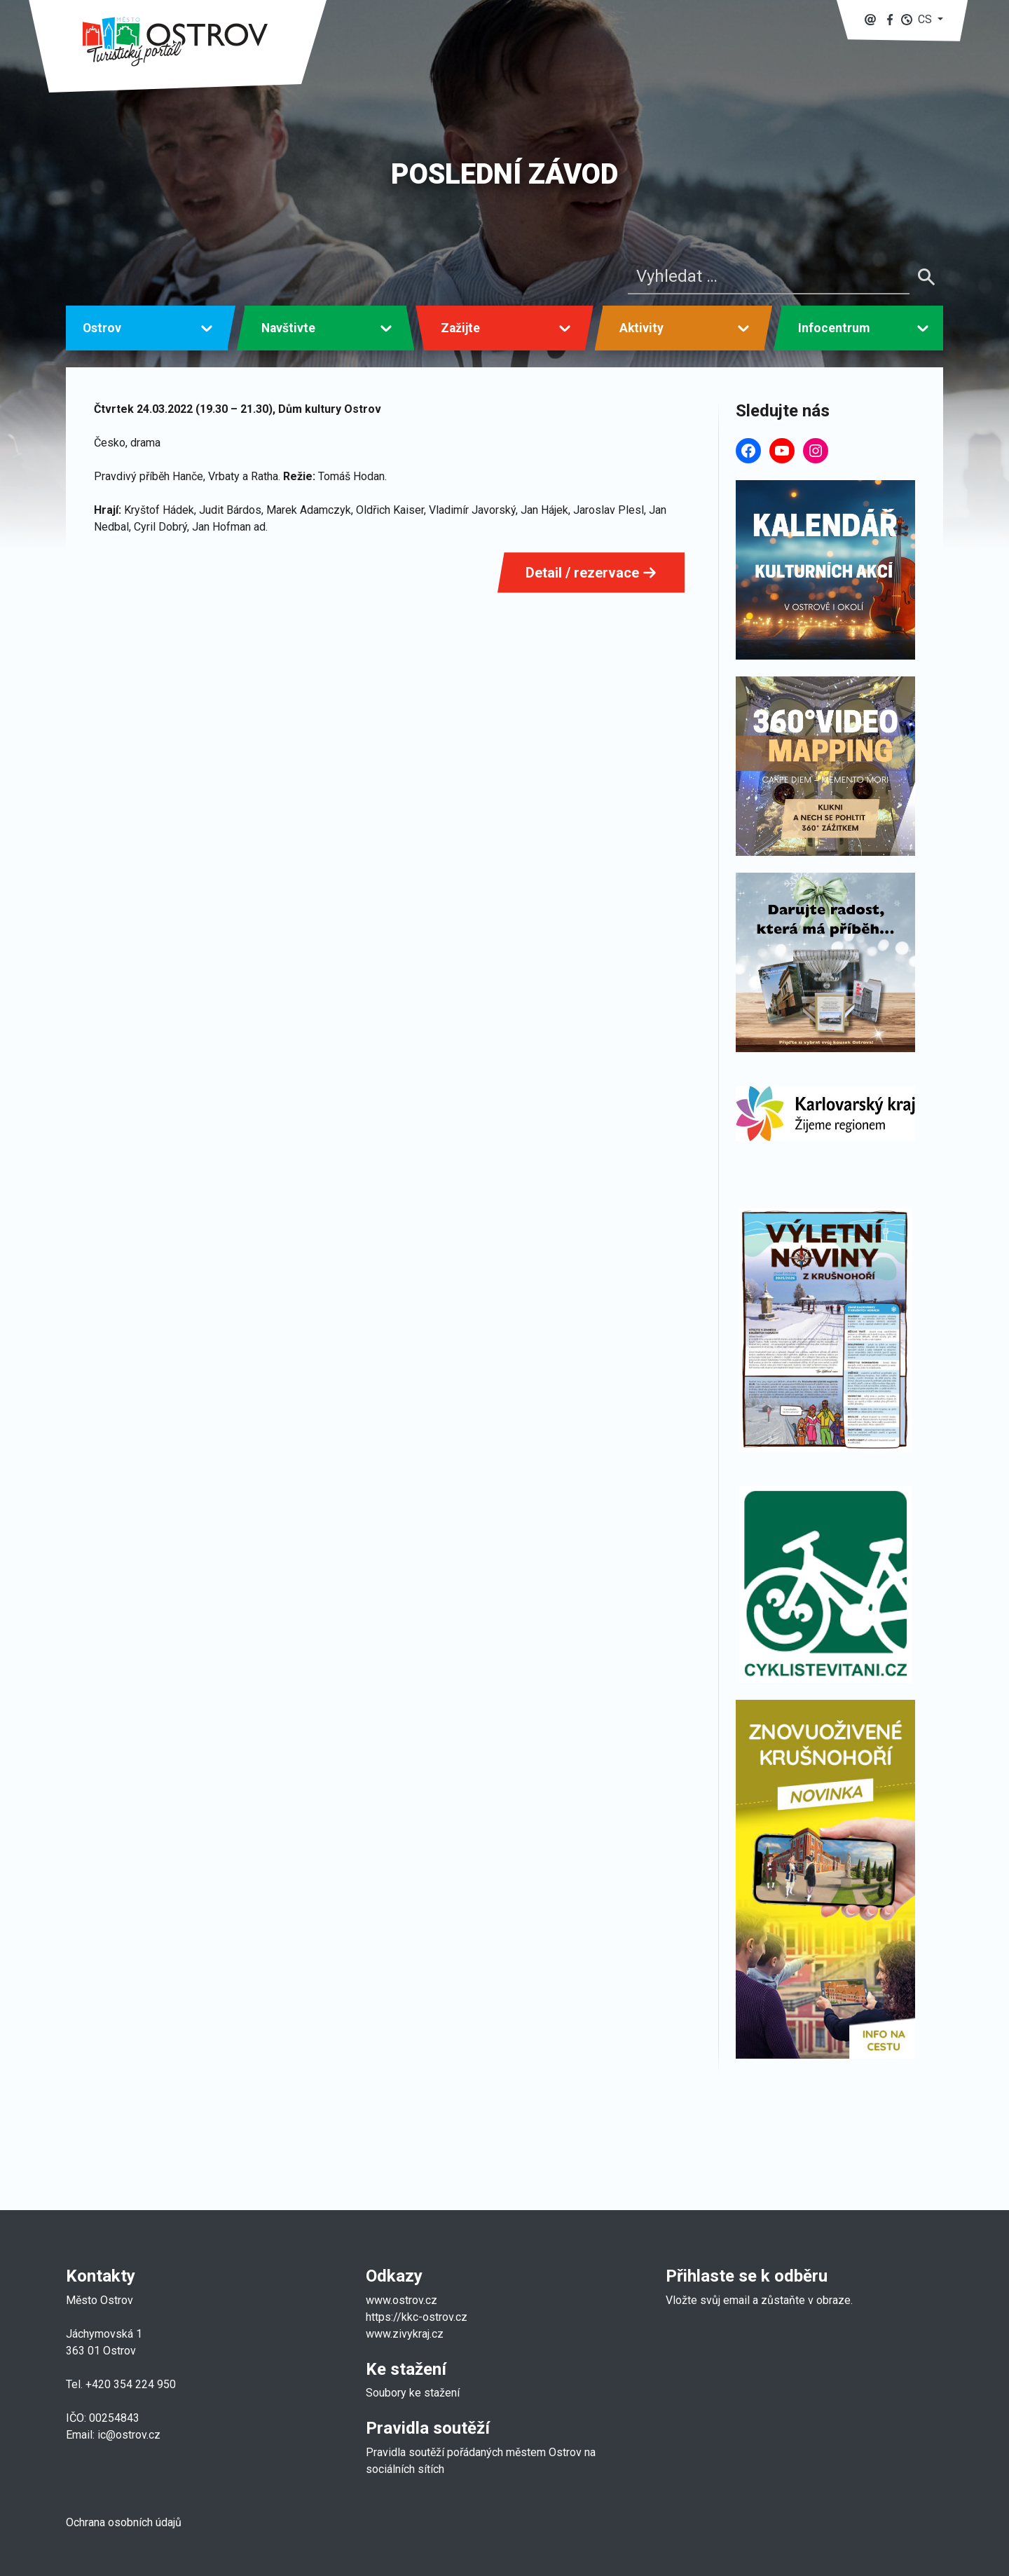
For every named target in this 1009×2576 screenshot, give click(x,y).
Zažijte (460, 328)
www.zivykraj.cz (406, 2333)
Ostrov (102, 328)
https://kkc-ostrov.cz (416, 2317)
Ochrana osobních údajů (123, 2522)
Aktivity (641, 328)
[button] (922, 19)
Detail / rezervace (591, 572)
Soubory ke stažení (413, 2392)
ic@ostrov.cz (128, 2434)
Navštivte (288, 328)
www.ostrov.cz (401, 2300)
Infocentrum (834, 328)
